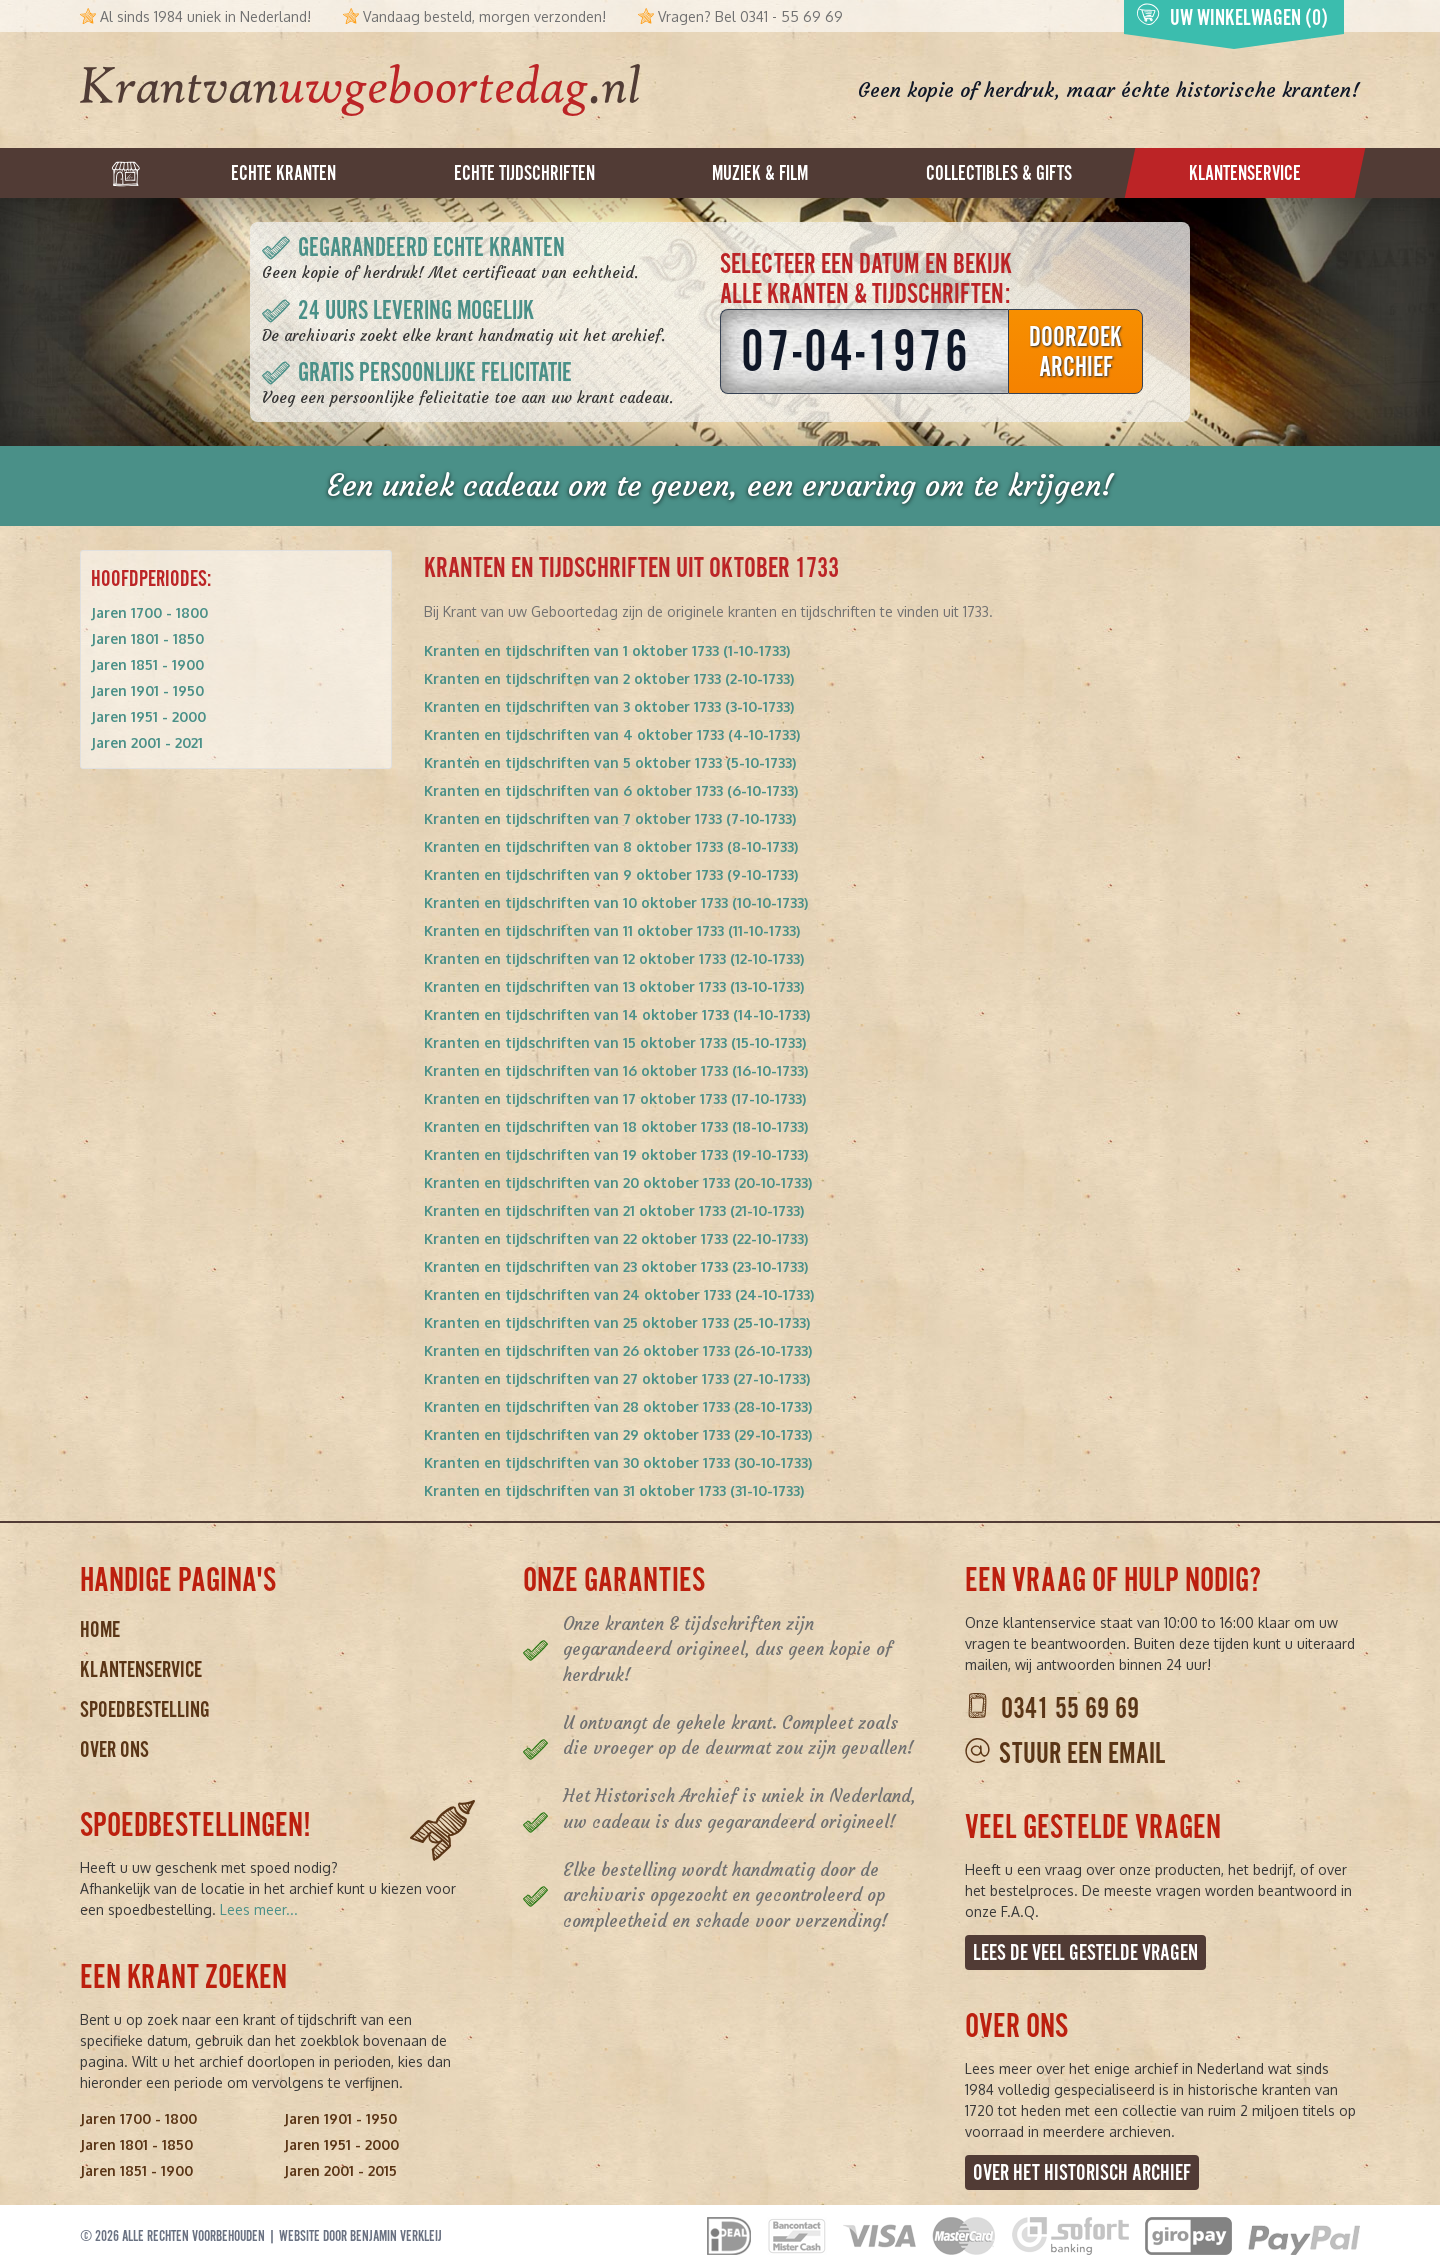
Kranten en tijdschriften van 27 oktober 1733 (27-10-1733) (617, 1378)
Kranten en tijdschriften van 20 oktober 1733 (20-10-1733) (618, 1182)
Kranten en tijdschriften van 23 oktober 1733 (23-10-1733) (616, 1266)
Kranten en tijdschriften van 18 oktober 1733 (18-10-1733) (616, 1126)
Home (100, 1629)
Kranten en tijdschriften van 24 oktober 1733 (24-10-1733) (619, 1294)
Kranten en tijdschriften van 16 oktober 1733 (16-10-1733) (616, 1070)
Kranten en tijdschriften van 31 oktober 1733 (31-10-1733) (614, 1490)
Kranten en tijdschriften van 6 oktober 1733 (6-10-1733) (611, 790)
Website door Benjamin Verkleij (360, 2236)
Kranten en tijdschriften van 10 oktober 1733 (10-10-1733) (616, 902)
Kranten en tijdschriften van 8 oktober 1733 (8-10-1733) (611, 846)
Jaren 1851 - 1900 (147, 664)
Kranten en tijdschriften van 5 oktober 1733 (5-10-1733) (610, 762)
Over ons (114, 1749)
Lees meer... (259, 1909)
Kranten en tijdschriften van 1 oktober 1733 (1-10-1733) (607, 650)
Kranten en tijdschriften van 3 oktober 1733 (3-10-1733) (609, 706)
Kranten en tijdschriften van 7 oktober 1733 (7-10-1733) (610, 818)
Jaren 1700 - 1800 (149, 612)
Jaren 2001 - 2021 (147, 742)
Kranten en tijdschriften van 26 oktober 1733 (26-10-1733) (618, 1350)
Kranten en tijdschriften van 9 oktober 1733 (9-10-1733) (611, 874)
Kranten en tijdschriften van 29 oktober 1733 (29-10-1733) (618, 1434)
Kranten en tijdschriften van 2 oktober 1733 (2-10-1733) (609, 678)
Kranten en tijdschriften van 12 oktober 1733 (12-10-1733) (614, 958)
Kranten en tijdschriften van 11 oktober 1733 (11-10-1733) (612, 930)
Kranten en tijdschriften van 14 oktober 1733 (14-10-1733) (617, 1014)
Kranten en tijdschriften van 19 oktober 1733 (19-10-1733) (616, 1154)
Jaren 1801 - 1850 (147, 638)
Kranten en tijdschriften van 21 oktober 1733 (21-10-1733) (614, 1210)
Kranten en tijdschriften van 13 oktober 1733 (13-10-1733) (614, 986)
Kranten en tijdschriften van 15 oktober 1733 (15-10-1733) (615, 1042)
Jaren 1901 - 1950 (147, 690)
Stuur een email (1082, 1753)
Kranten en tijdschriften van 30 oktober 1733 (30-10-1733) (618, 1462)
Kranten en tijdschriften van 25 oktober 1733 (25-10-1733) (617, 1322)
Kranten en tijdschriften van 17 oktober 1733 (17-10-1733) (615, 1098)
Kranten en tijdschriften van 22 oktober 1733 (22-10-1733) (616, 1238)
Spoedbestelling (145, 1709)
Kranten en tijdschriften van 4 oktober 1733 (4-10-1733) (612, 734)
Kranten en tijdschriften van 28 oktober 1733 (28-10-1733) (618, 1406)
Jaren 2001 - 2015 (340, 2170)
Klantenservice (141, 1669)
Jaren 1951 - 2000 (148, 716)
